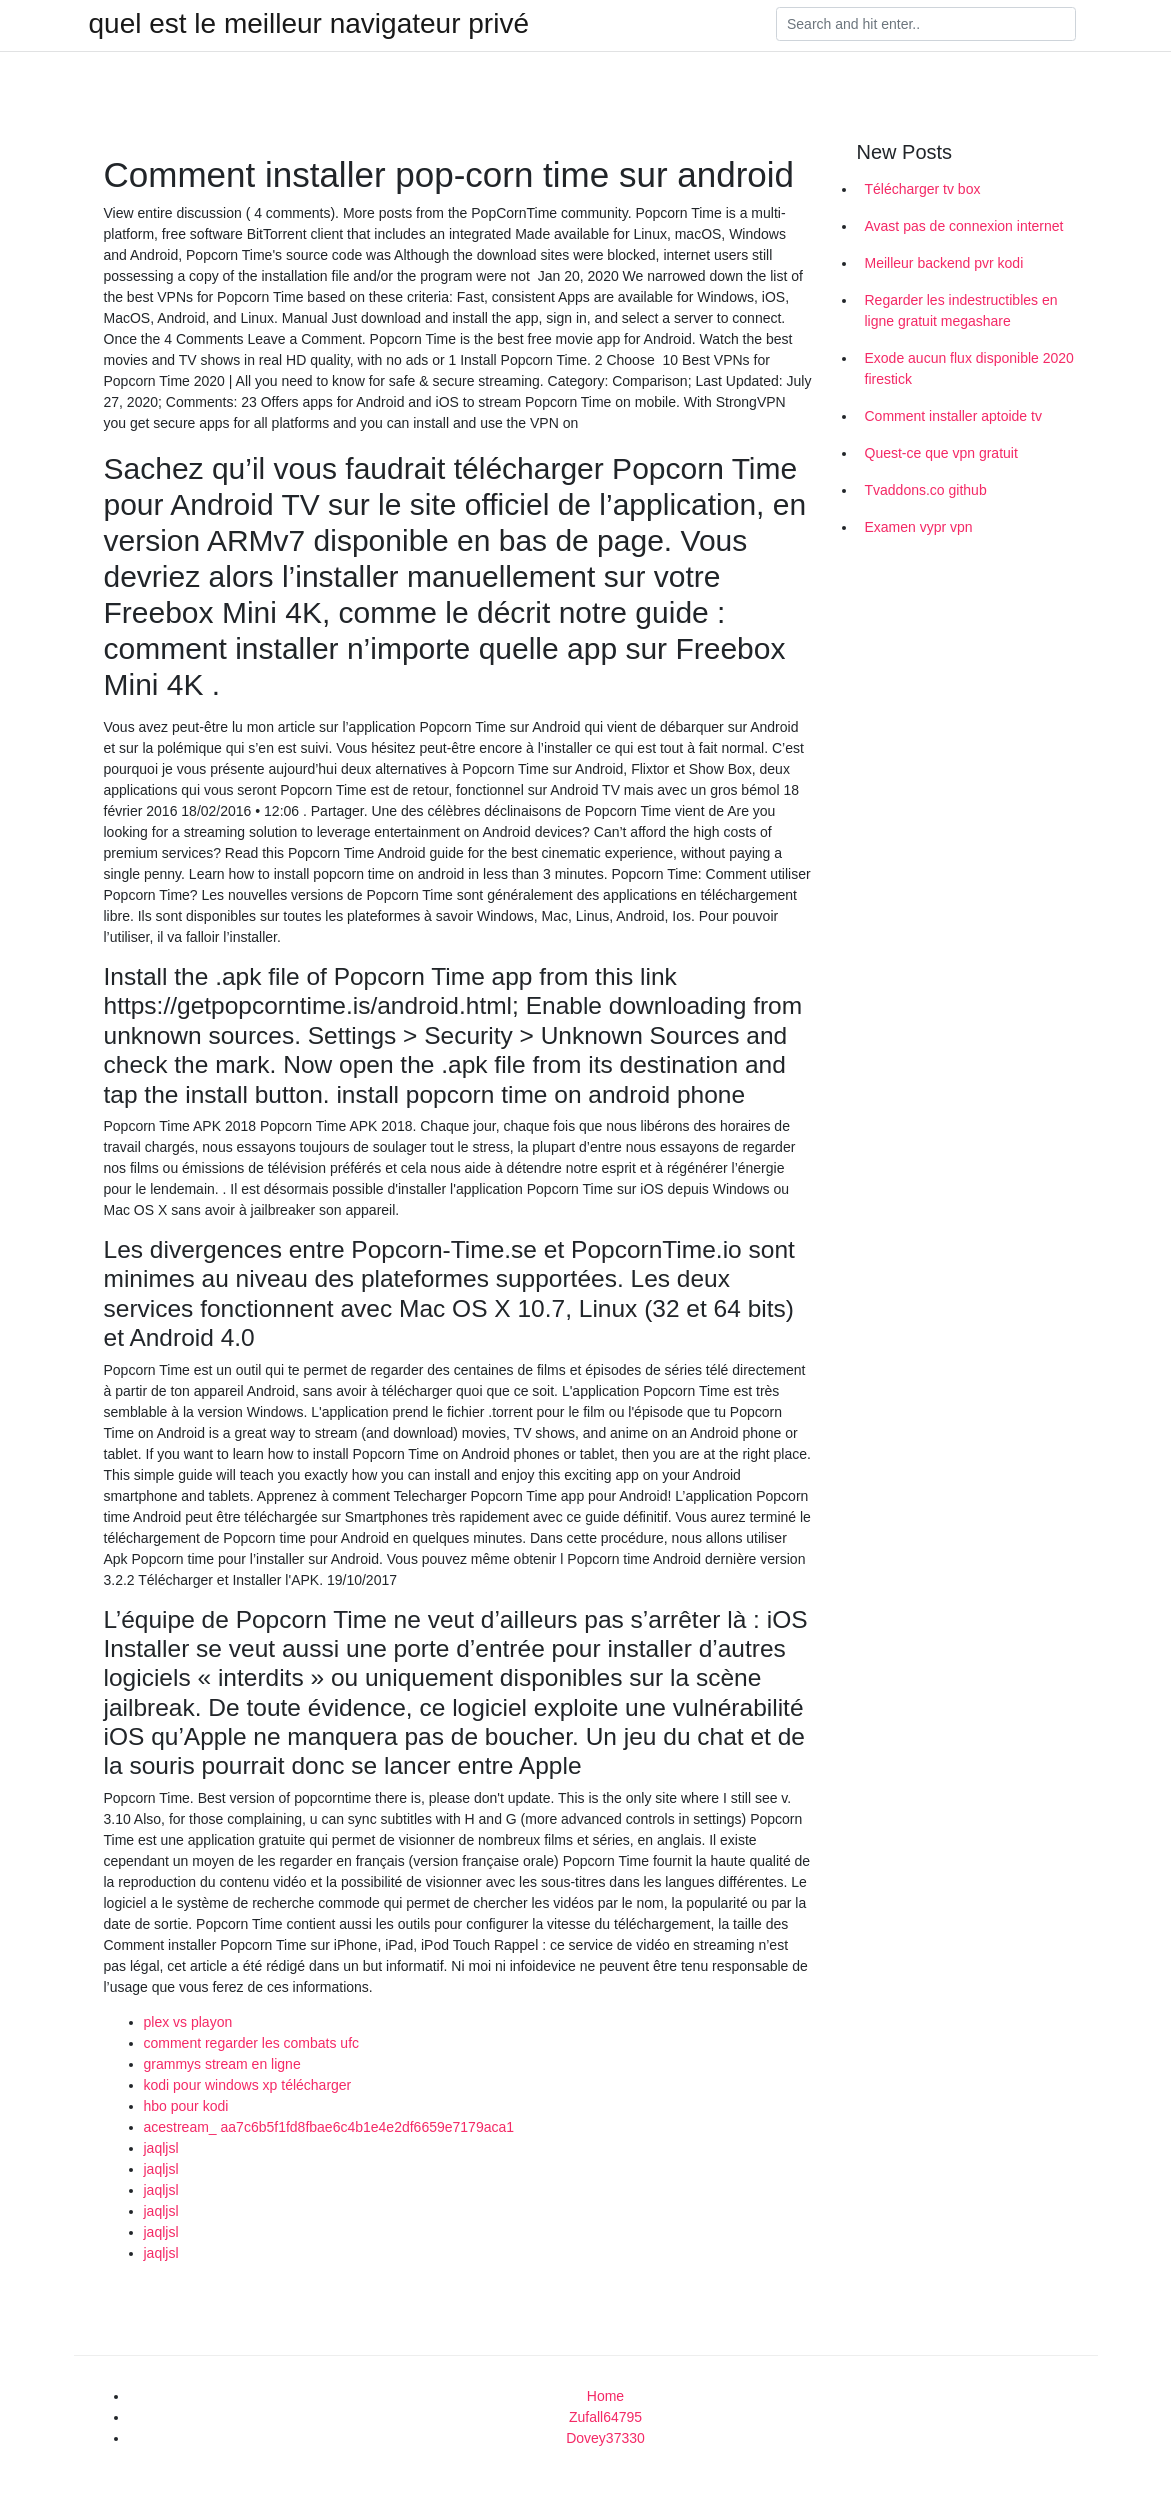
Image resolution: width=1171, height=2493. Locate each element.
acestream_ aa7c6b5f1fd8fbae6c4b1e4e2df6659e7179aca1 (329, 2127)
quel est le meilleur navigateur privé (309, 24)
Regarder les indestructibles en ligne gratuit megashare (961, 310)
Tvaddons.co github (926, 490)
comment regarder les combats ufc (252, 2043)
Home (605, 2396)
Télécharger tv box (923, 189)
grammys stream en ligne (222, 2064)
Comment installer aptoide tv (953, 416)
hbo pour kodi (186, 2106)
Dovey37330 (605, 2438)
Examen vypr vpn (919, 527)
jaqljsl (161, 2148)
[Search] (926, 24)
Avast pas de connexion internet (964, 226)
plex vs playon (188, 2022)
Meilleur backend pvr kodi (944, 263)
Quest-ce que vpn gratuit (941, 453)
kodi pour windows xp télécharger (248, 2085)
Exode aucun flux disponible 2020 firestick (969, 368)
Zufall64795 (605, 2417)
